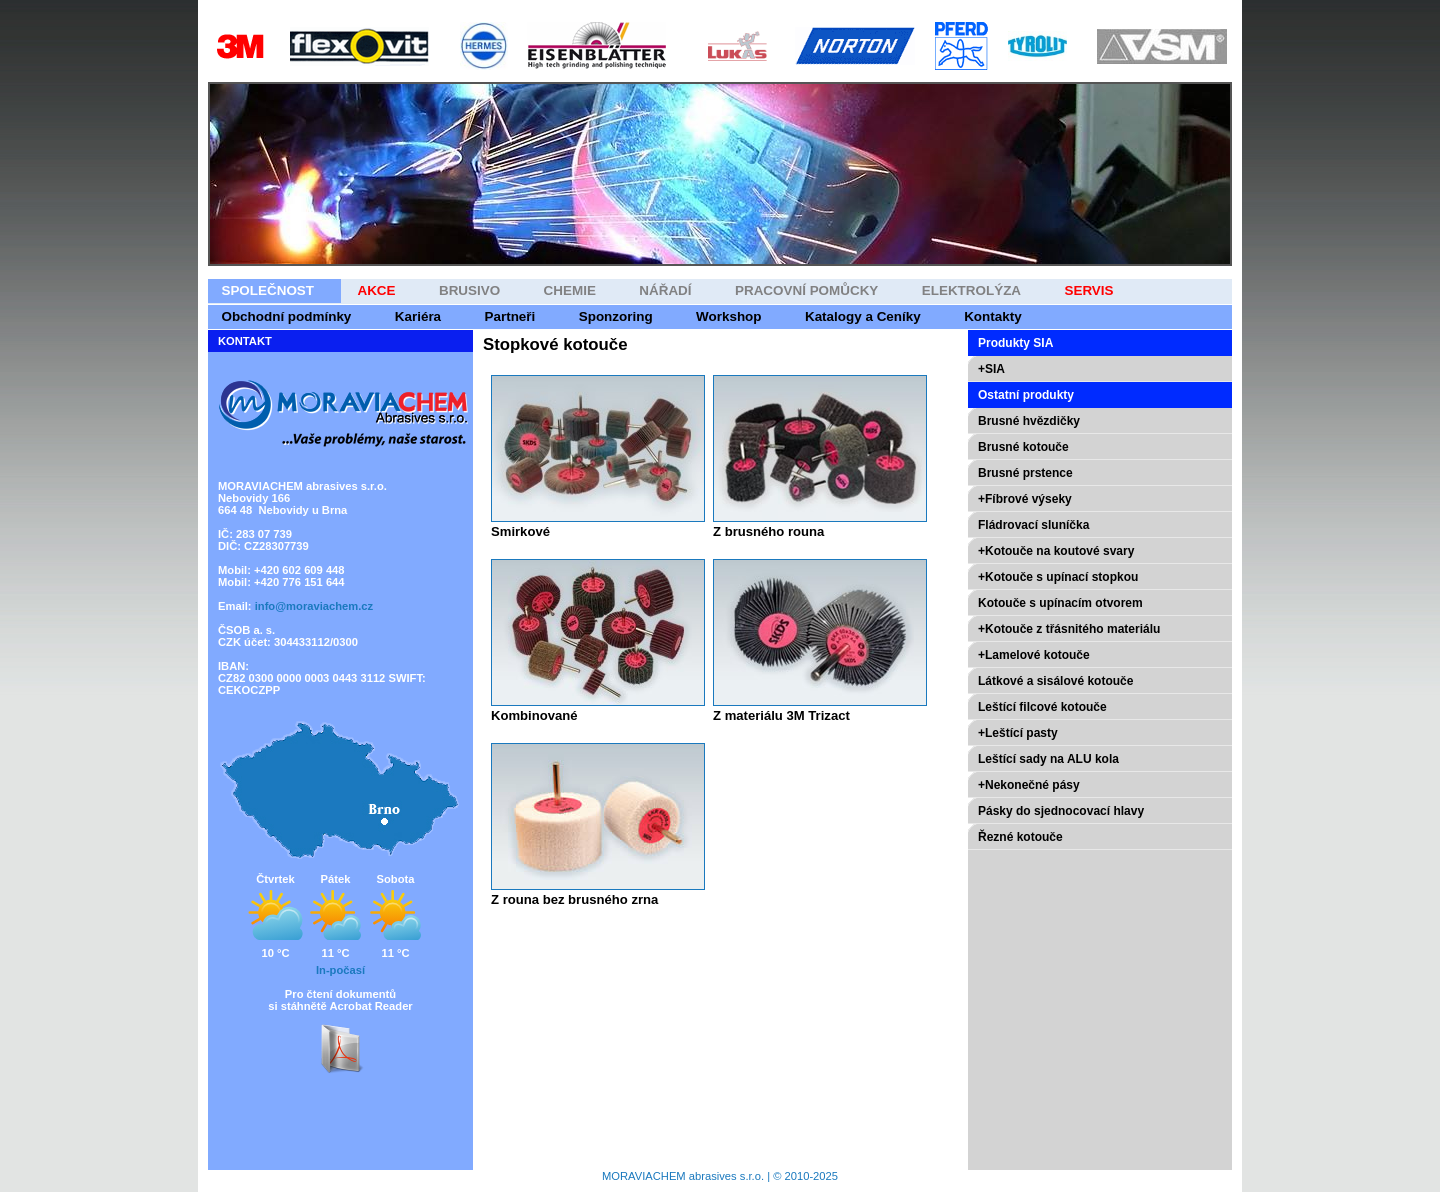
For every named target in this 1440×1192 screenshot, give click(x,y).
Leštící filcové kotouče (1042, 707)
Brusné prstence (1025, 473)
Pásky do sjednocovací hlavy (1061, 811)
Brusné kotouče (1023, 447)
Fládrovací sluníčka (1033, 525)
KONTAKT (245, 341)
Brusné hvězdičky (1029, 421)
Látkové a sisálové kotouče (1055, 681)
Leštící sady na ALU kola (1048, 759)
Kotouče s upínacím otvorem (1060, 603)
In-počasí (340, 970)
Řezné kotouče (1020, 837)
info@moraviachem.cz (314, 606)
